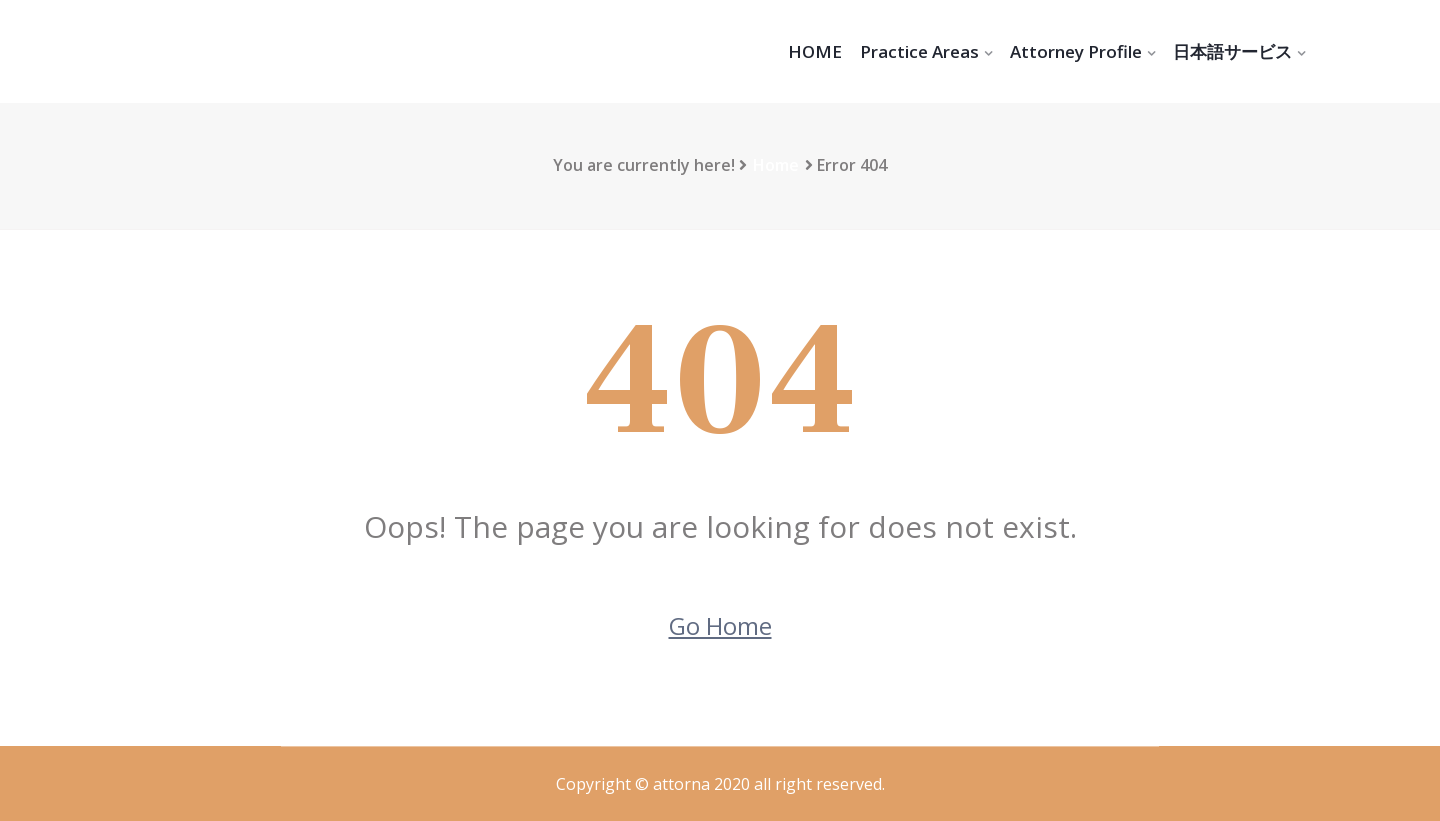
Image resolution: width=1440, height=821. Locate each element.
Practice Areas (919, 51)
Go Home (720, 625)
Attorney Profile (1076, 51)
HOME (815, 51)
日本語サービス (1232, 51)
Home (776, 165)
